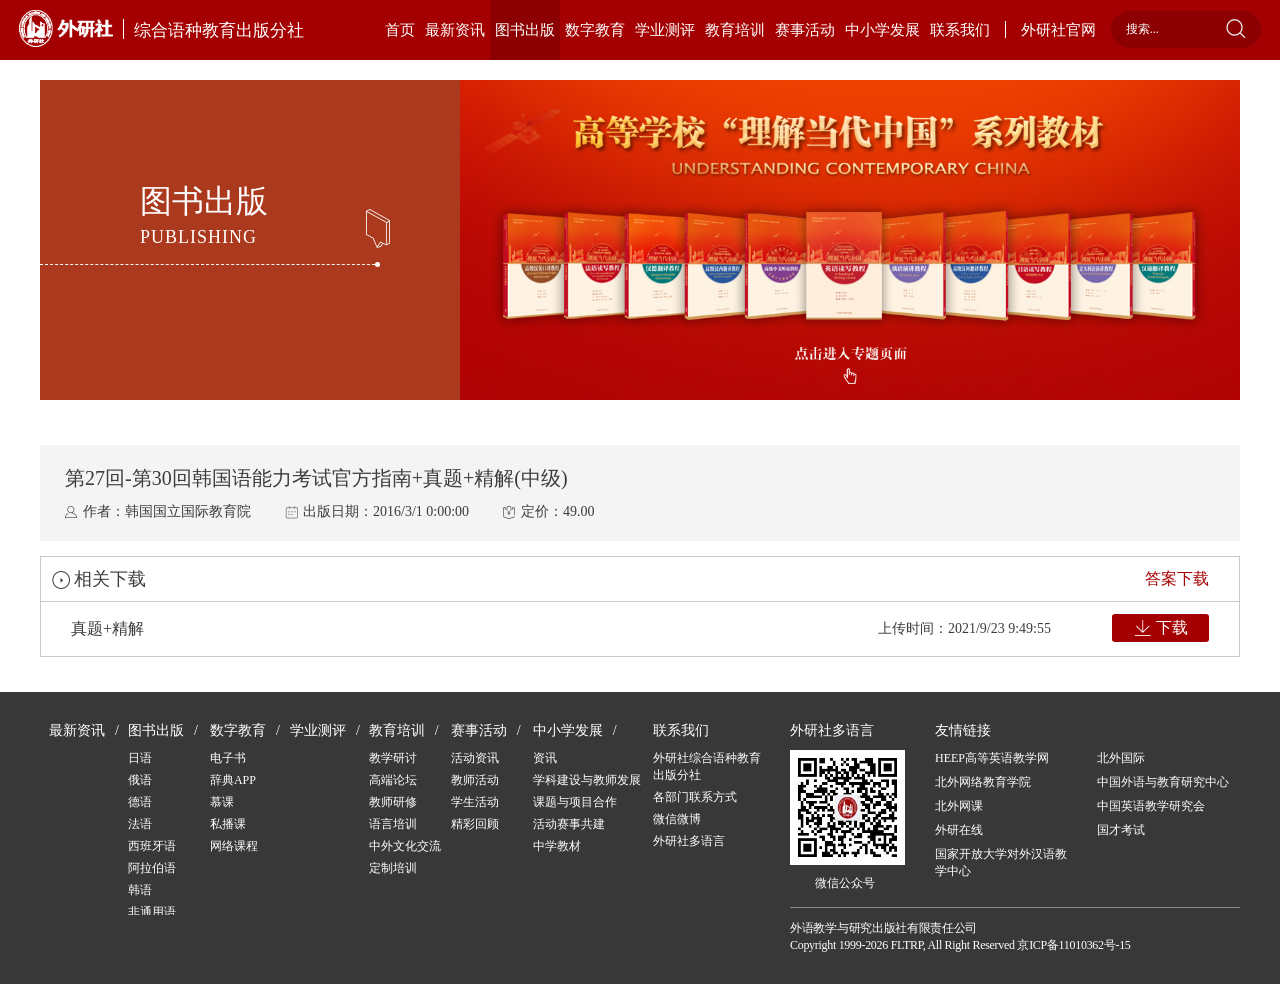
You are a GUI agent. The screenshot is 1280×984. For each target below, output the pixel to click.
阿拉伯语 (152, 868)
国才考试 (1121, 830)
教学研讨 (393, 758)
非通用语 (152, 912)
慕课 (222, 802)
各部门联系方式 (695, 797)
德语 (140, 802)
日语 (140, 758)
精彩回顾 (475, 824)
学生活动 (475, 802)
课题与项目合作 (575, 802)
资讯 (545, 758)
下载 (1172, 627)
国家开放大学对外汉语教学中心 (1001, 862)
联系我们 (960, 30)
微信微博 (677, 819)
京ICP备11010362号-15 (1073, 945)
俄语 (140, 780)
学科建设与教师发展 (587, 780)
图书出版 (525, 30)
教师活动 (475, 780)
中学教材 (557, 846)
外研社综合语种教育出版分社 (707, 766)
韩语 (140, 890)
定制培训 (393, 868)
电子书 (228, 758)
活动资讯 (475, 758)
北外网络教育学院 (983, 782)
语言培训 (393, 824)
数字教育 (595, 30)
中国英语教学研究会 (1151, 806)
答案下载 (1177, 578)
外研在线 (959, 830)
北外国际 (1121, 758)
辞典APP (233, 780)
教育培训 (735, 30)
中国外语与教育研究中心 (1163, 782)
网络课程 (234, 846)
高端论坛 (393, 780)
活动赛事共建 (569, 824)
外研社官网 (1058, 30)
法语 (140, 824)
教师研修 (393, 802)
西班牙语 (152, 846)
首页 (400, 30)
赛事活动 (805, 30)
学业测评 (665, 30)
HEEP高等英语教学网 (992, 758)
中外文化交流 (405, 846)
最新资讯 (455, 30)
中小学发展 (882, 30)
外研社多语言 (689, 841)
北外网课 (959, 806)
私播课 (228, 824)
